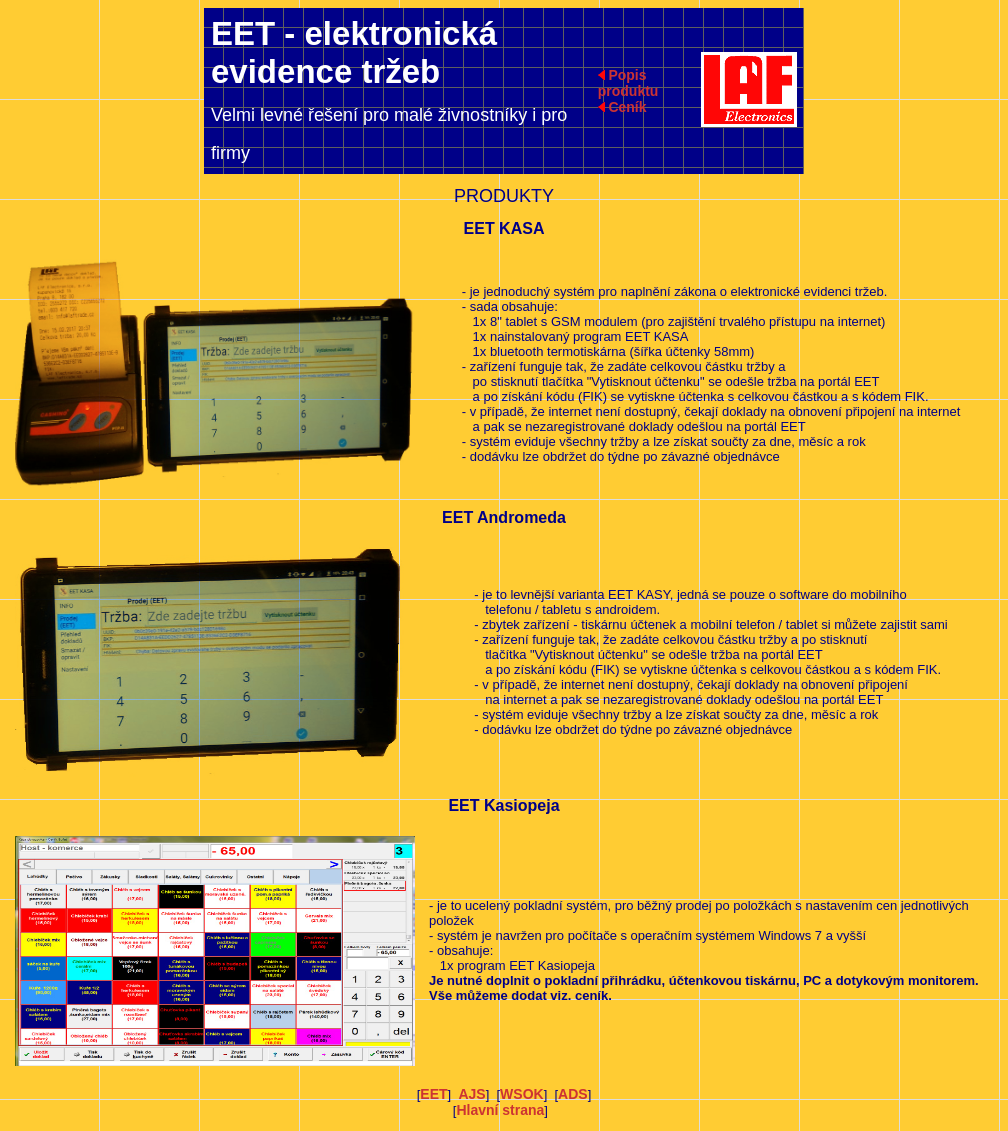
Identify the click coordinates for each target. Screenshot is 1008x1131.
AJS (471, 1094)
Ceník (627, 107)
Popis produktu (628, 83)
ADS (573, 1094)
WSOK (522, 1094)
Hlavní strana (500, 1110)
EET (433, 1094)
